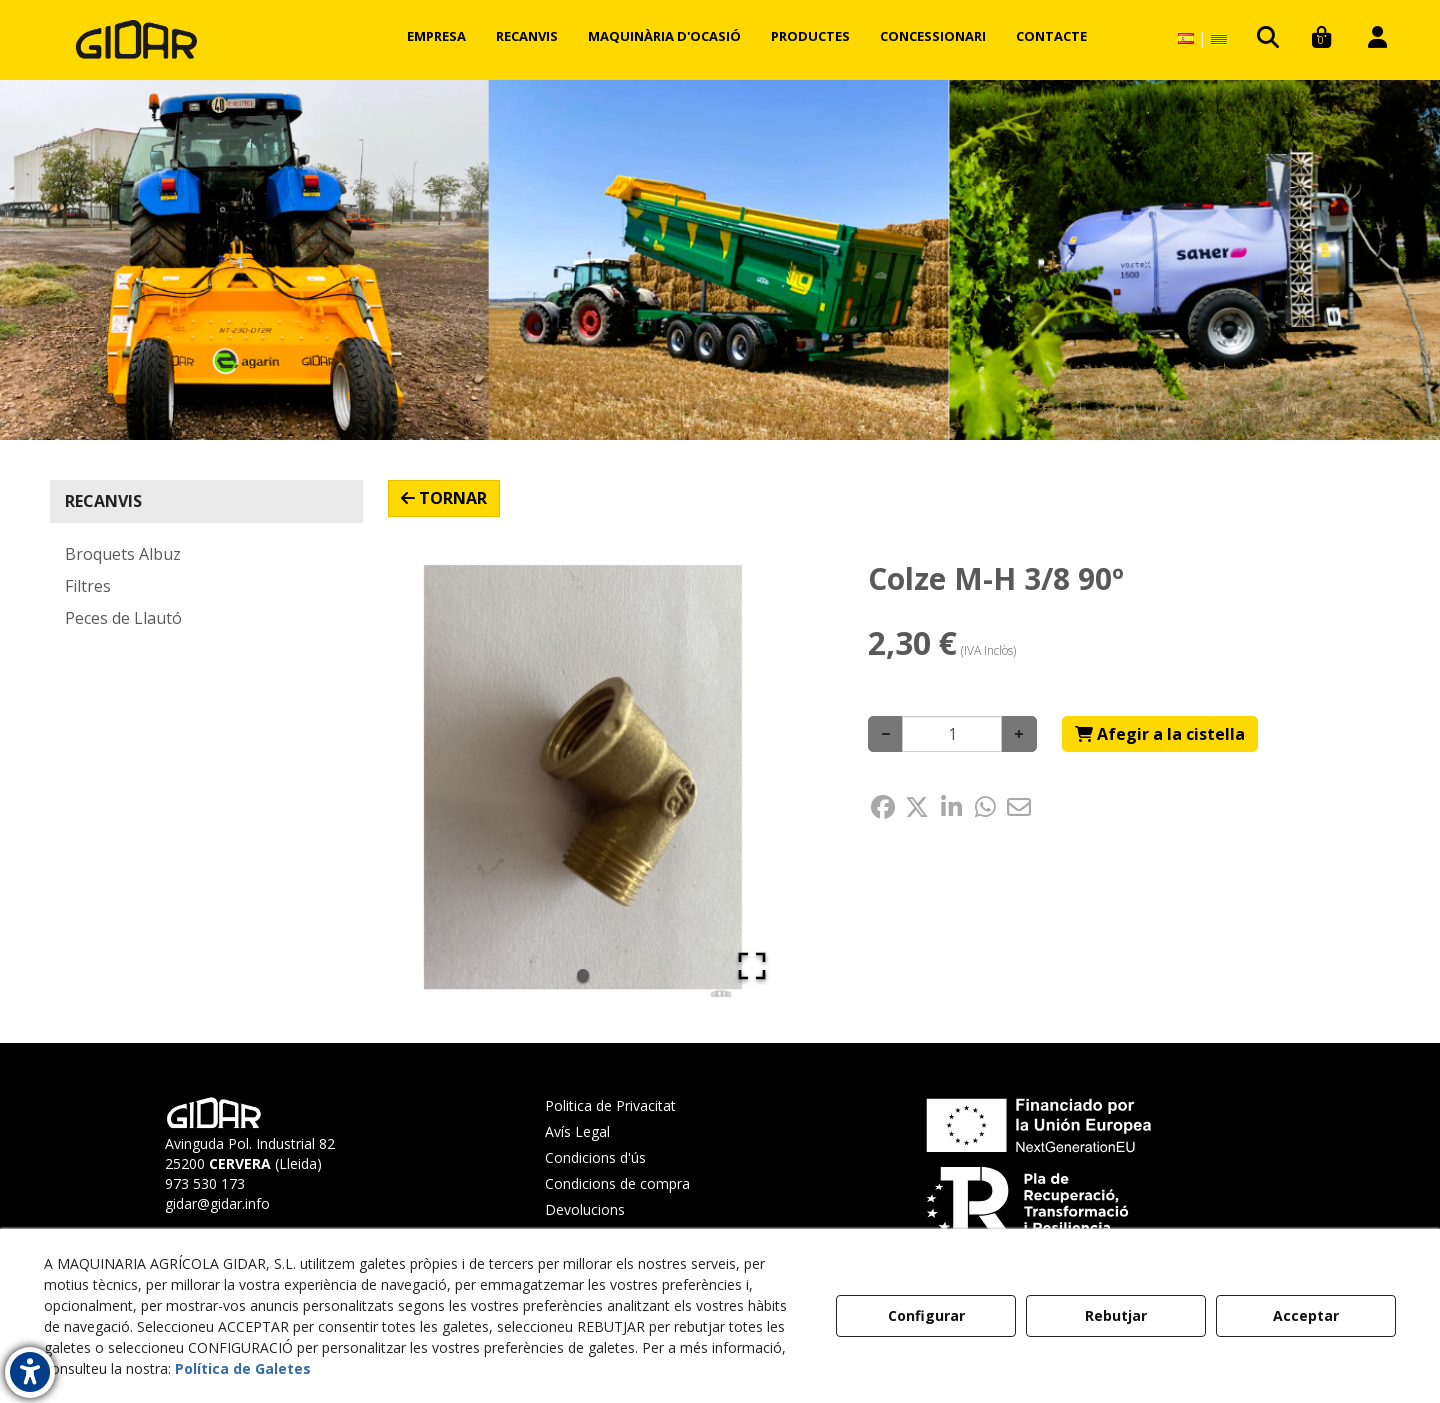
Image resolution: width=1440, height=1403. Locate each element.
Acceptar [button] (1306, 1315)
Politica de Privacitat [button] (610, 1105)
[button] (136, 40)
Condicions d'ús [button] (595, 1157)
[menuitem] (436, 36)
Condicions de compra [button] (617, 1183)
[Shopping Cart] (1160, 734)
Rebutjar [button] (1116, 1315)
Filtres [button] (88, 586)
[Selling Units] (952, 734)
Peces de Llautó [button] (123, 618)
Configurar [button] (926, 1315)
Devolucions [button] (585, 1209)
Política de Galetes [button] (243, 1368)
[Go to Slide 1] (583, 975)
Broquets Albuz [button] (123, 554)
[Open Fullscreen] (752, 966)
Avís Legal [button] (577, 1131)
